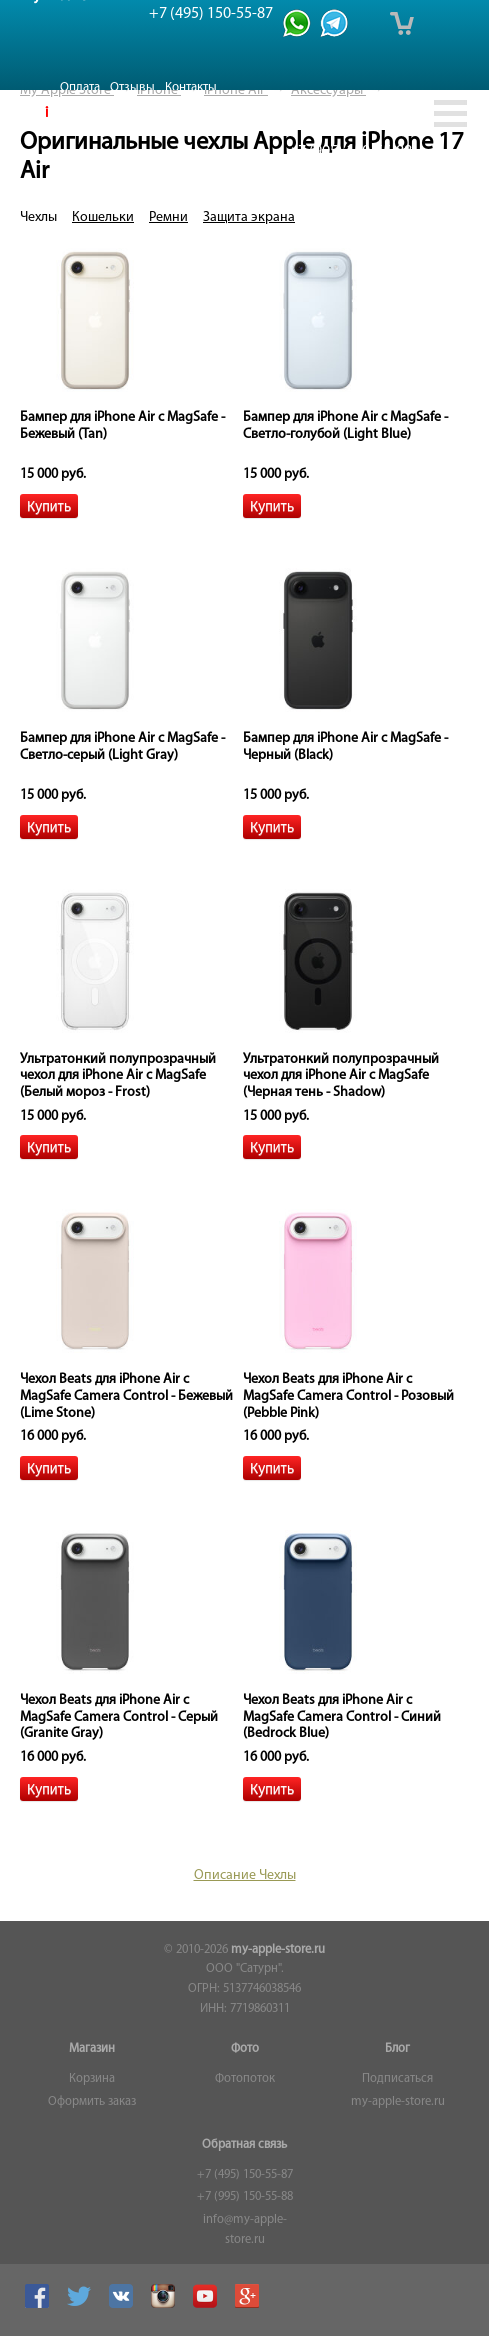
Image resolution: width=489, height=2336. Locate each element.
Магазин (92, 2049)
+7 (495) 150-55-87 (245, 2175)
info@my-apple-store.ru (245, 2230)
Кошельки (103, 217)
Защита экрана (249, 217)
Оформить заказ (92, 2102)
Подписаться (397, 2079)
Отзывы (132, 87)
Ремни (168, 217)
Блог (397, 2049)
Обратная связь (244, 2145)
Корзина (92, 2079)
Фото (245, 2049)
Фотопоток (245, 2079)
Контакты (191, 87)
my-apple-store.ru (278, 1950)
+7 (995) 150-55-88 (245, 2197)
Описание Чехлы (245, 1875)
